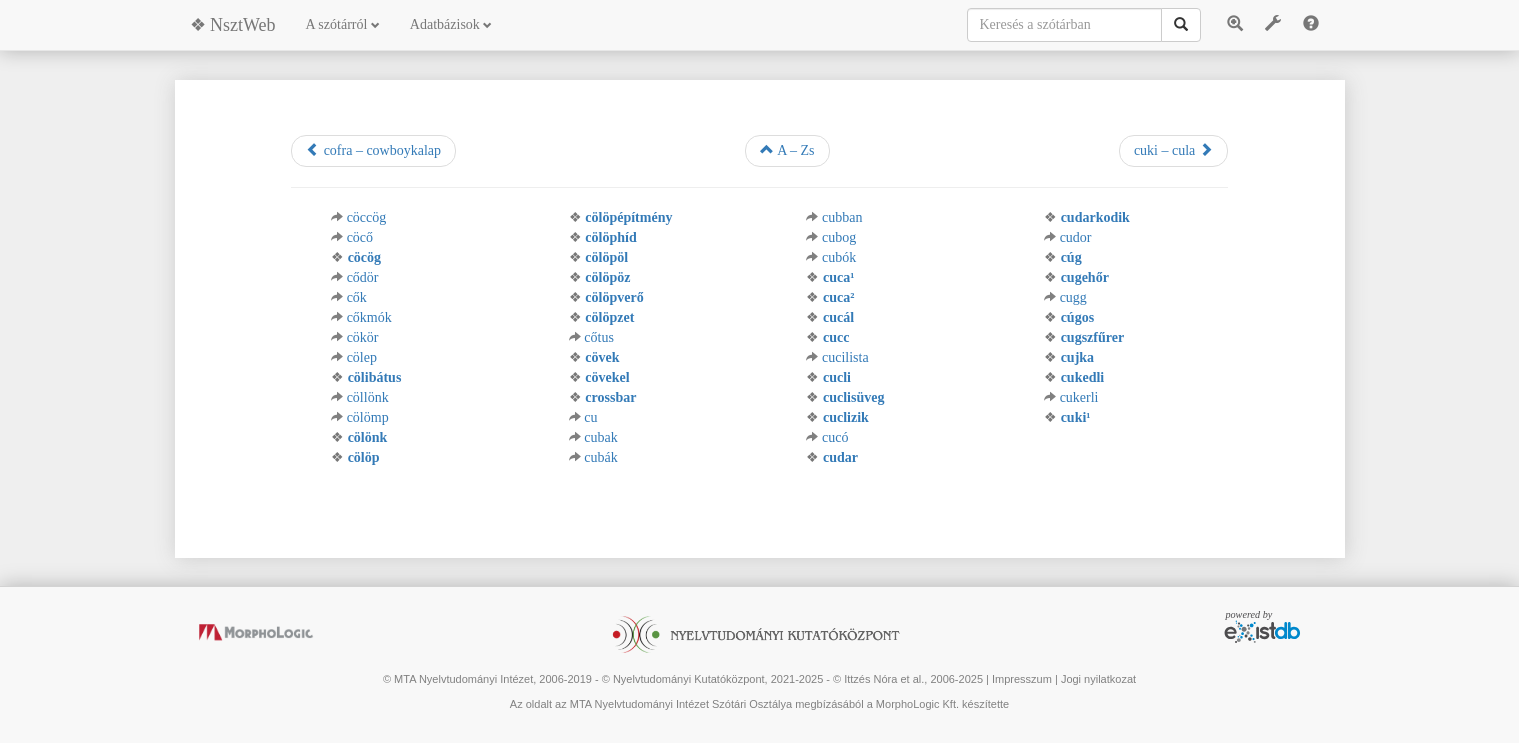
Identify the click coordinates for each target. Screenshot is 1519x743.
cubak (600, 437)
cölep (362, 357)
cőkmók (369, 317)
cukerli (1079, 397)
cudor (1076, 237)
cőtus (599, 337)
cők (357, 297)
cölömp (368, 417)
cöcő (360, 237)
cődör (363, 277)
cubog (839, 237)
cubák (600, 457)
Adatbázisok (451, 24)
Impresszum (1022, 679)
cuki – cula (1173, 150)
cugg (1073, 297)
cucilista (845, 357)
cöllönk (368, 397)
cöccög (367, 217)
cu (590, 417)
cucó (835, 437)
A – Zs (787, 150)
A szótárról (343, 24)
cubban (842, 217)
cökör (363, 337)
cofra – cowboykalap (373, 150)
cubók (839, 257)
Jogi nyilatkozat (1098, 679)
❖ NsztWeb (233, 25)
